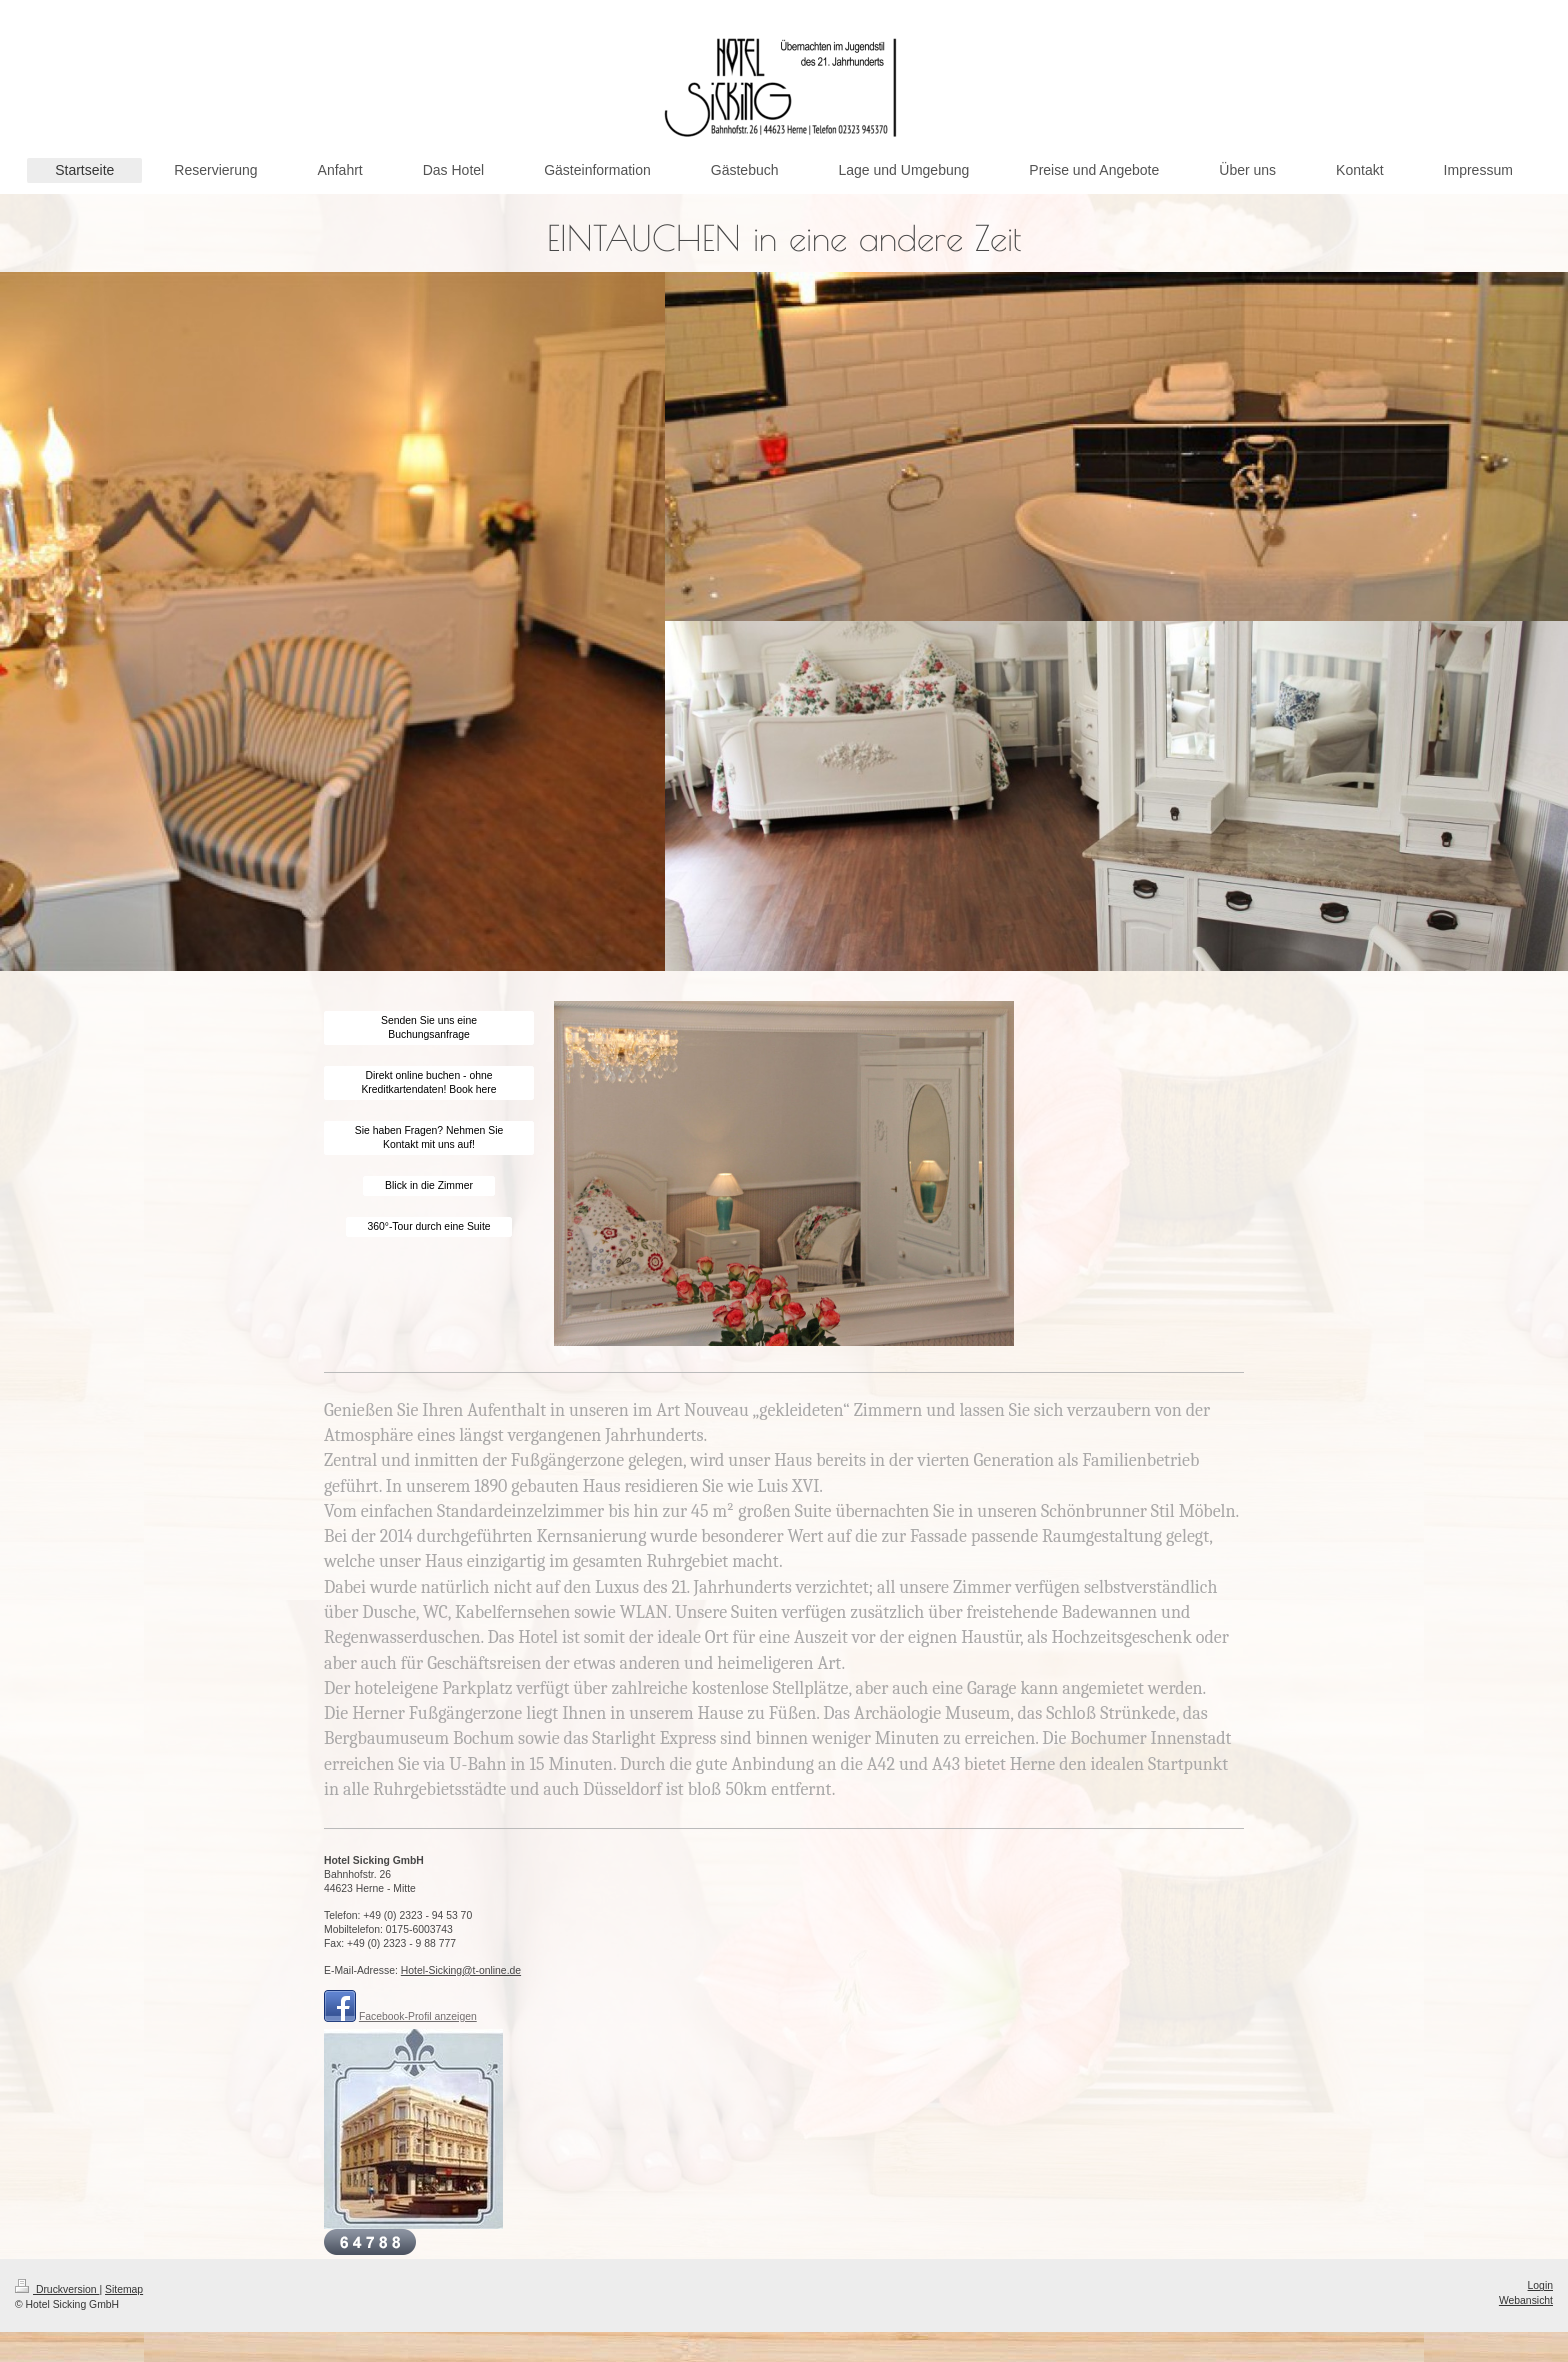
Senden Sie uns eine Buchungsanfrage (429, 1027)
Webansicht (1526, 2300)
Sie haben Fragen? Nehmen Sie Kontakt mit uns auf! (429, 1137)
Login (1540, 2285)
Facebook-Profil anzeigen (418, 2016)
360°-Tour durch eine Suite (428, 1226)
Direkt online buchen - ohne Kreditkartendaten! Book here (428, 1082)
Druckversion (57, 2289)
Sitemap (124, 2289)
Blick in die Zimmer (429, 1185)
